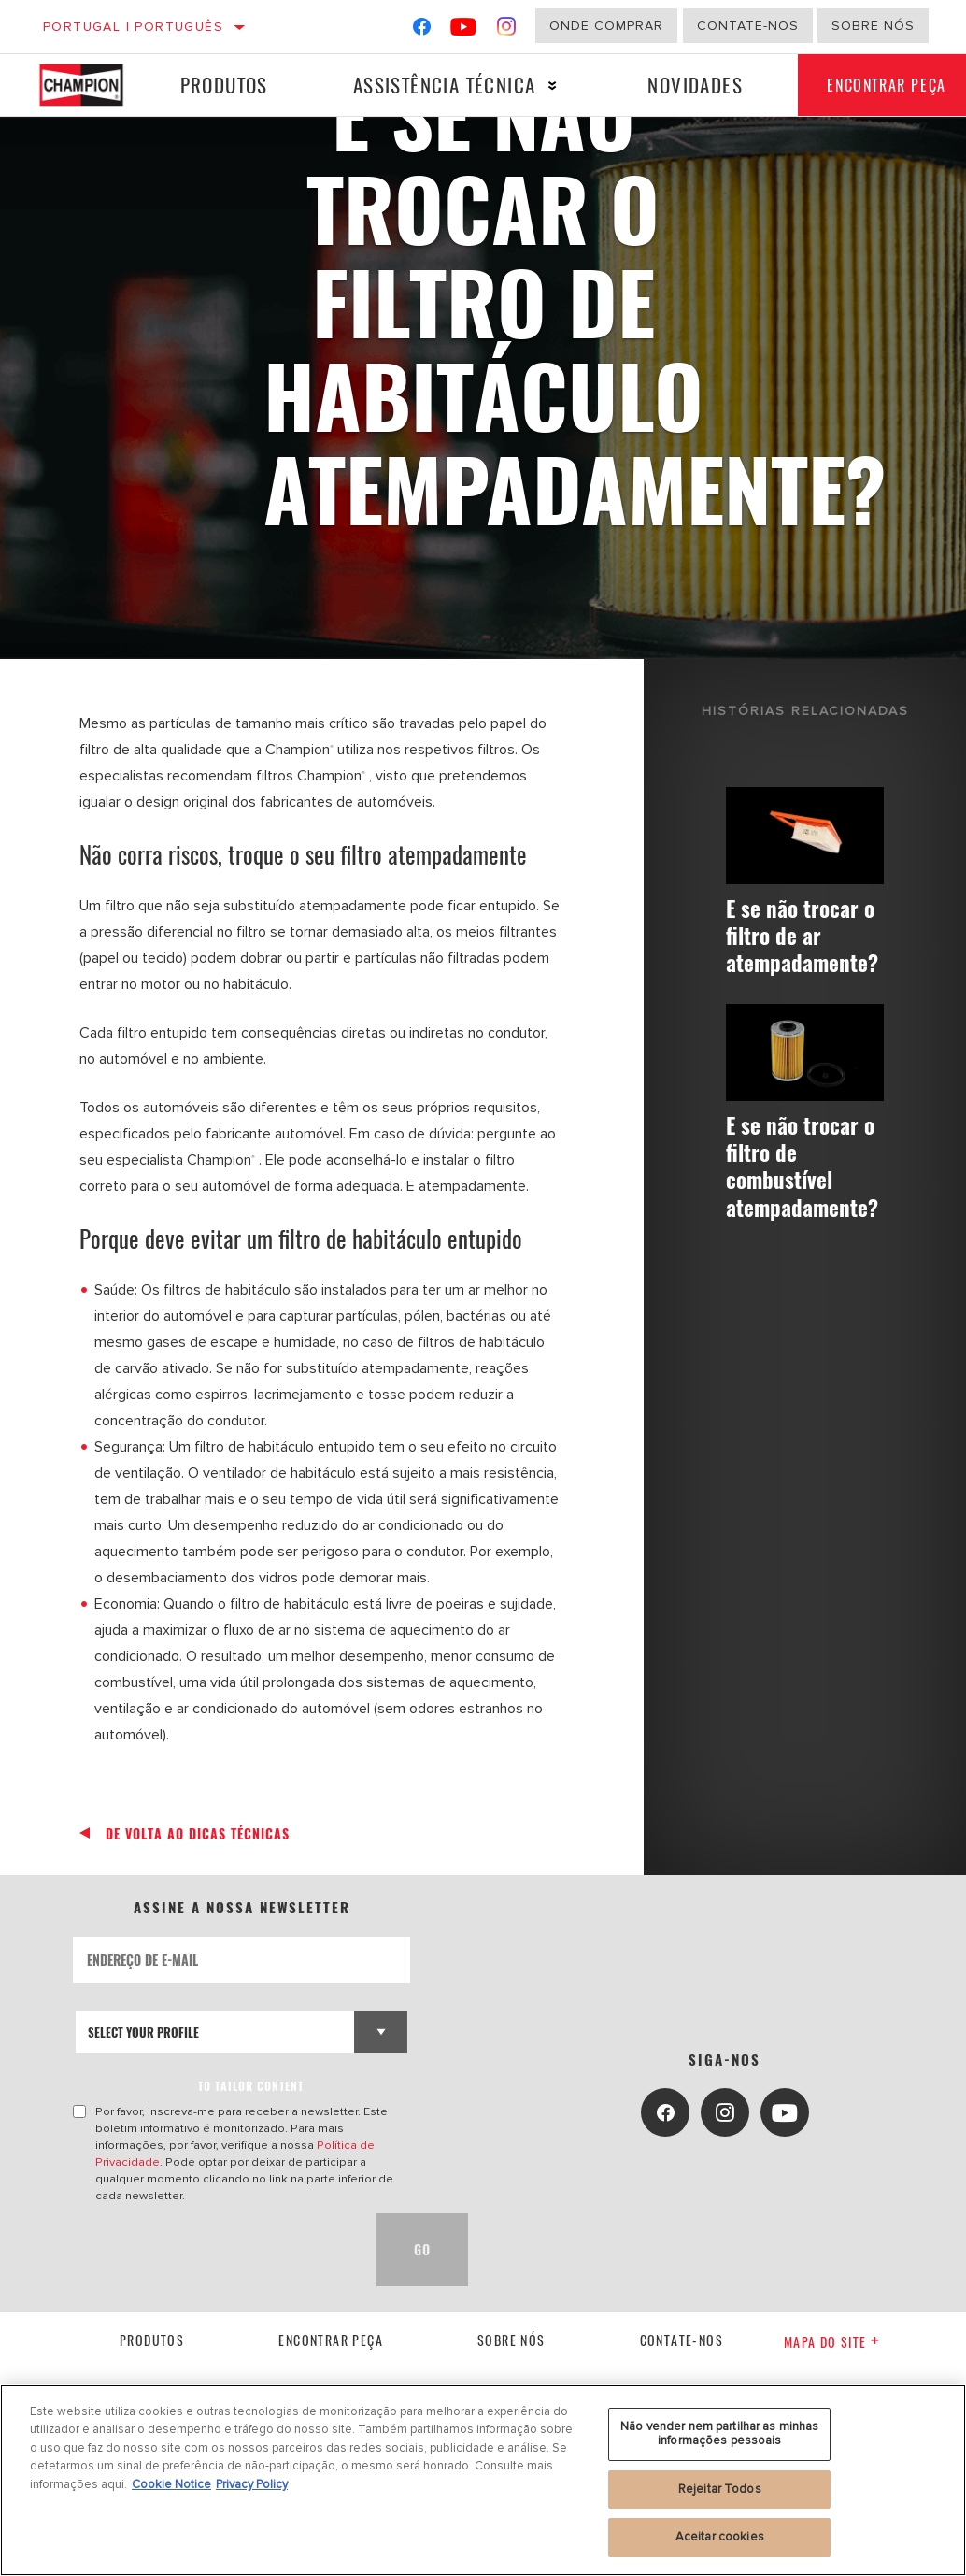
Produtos (220, 84)
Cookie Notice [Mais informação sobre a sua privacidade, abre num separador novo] (171, 2484)
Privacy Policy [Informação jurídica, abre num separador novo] (252, 2484)
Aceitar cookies (719, 2536)
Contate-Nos (748, 26)
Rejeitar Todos (719, 2489)
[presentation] (215, 2249)
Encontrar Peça (330, 2340)
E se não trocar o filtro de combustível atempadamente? (809, 1169)
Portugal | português (133, 27)
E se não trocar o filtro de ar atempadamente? (809, 936)
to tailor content (251, 2086)
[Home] (86, 85)
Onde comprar (606, 26)
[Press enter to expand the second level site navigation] (545, 85)
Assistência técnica (437, 84)
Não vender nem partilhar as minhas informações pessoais (719, 2434)
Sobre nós (873, 26)
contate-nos (681, 2340)
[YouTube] (463, 30)
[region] (483, 2480)
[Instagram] (507, 30)
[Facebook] (422, 30)
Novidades (683, 84)
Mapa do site (832, 2342)
